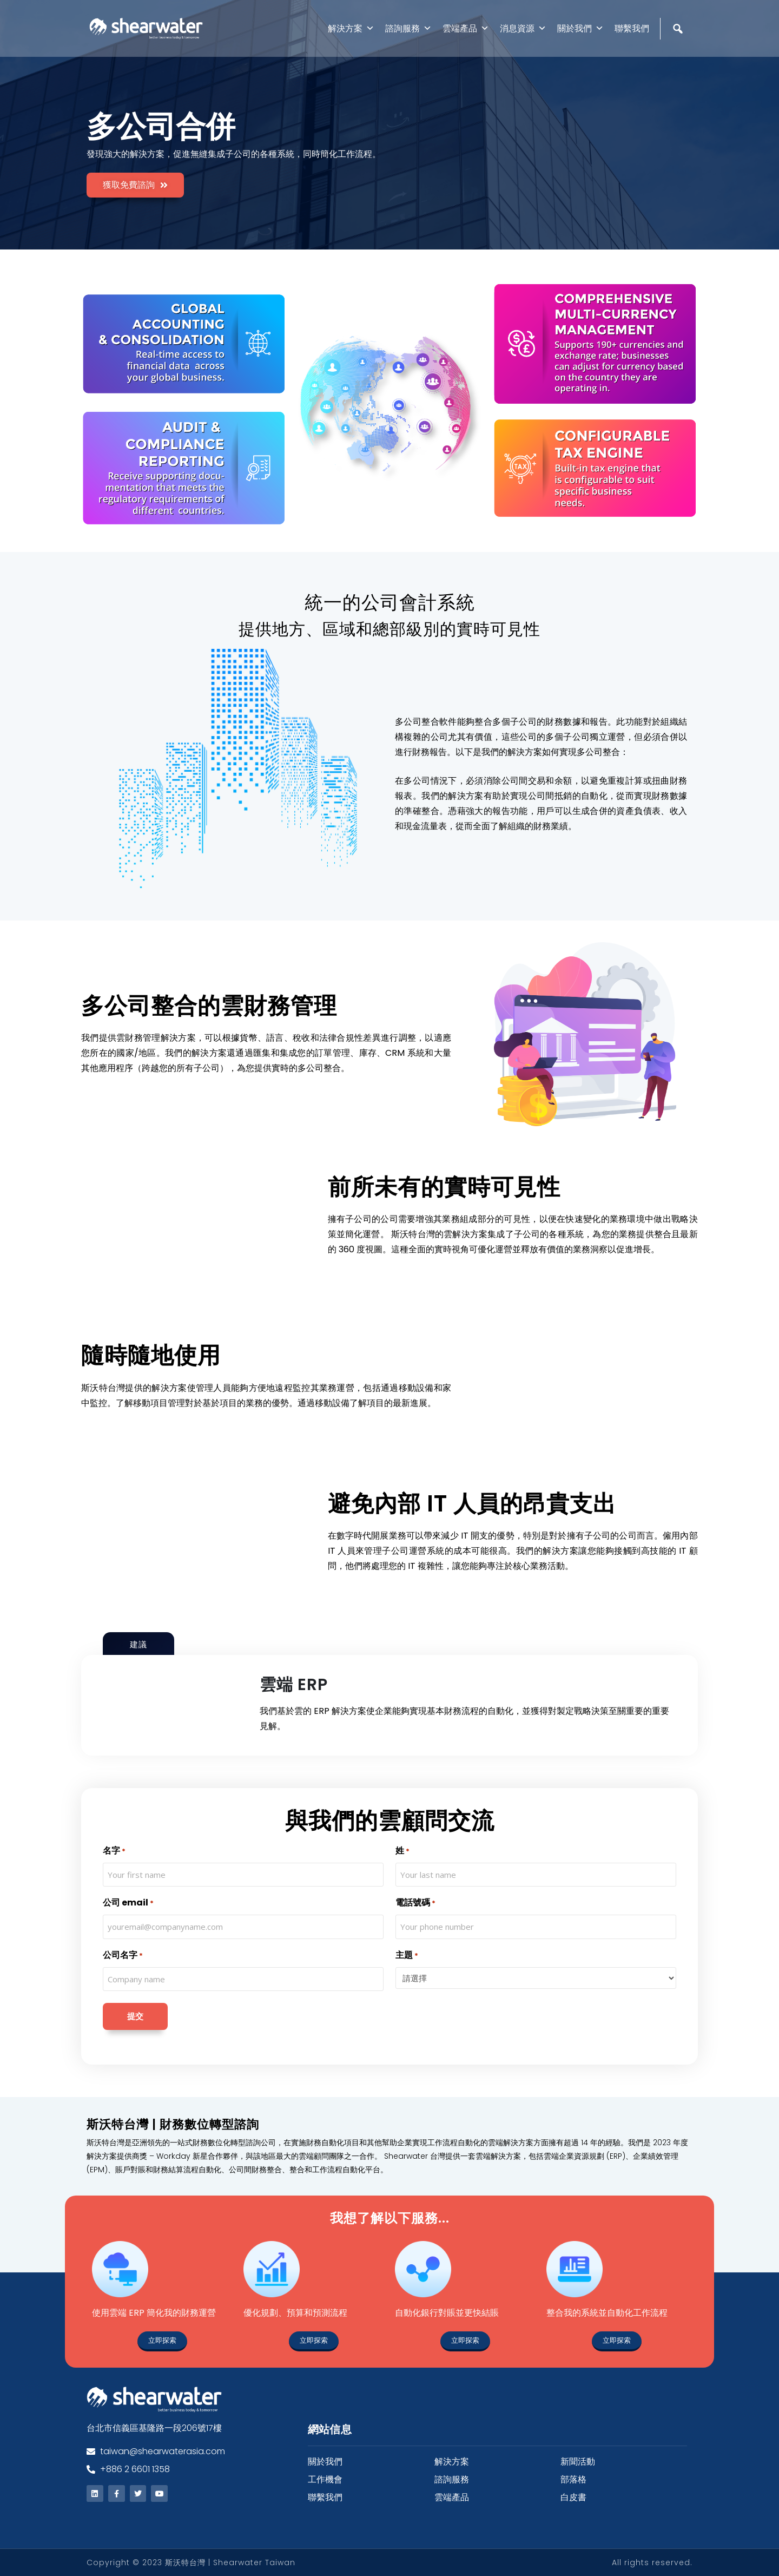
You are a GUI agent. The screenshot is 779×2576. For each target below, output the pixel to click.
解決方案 (351, 28)
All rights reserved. (652, 2562)
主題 (406, 1955)
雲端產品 (466, 28)
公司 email (128, 1903)
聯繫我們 (632, 28)
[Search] (679, 51)
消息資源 (523, 28)
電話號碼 (415, 1903)
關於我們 (580, 28)
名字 (114, 1851)
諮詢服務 (408, 28)
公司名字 (123, 1955)
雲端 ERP (294, 1684)
